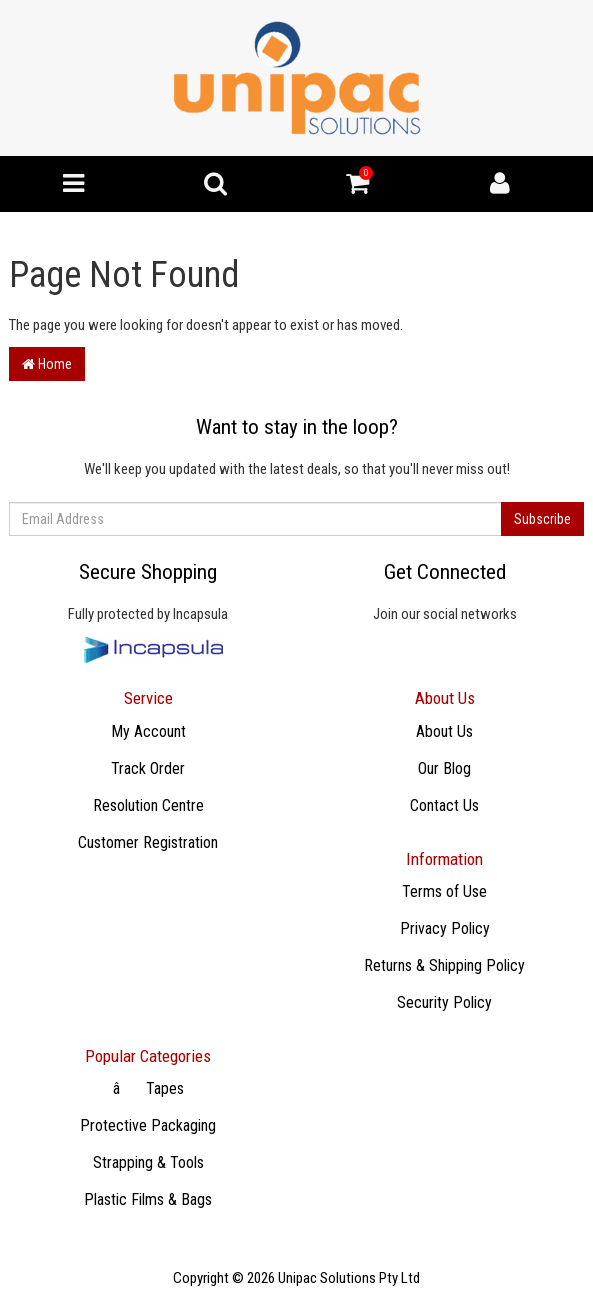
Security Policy (444, 1002)
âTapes (148, 1088)
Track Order (148, 768)
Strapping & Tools (148, 1162)
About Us (444, 731)
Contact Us (444, 805)
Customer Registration (148, 842)
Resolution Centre (148, 805)
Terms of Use (444, 891)
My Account (148, 731)
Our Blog (444, 768)
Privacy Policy (445, 928)
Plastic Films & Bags (148, 1199)
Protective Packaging (148, 1125)
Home (47, 364)
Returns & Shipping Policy (444, 965)
